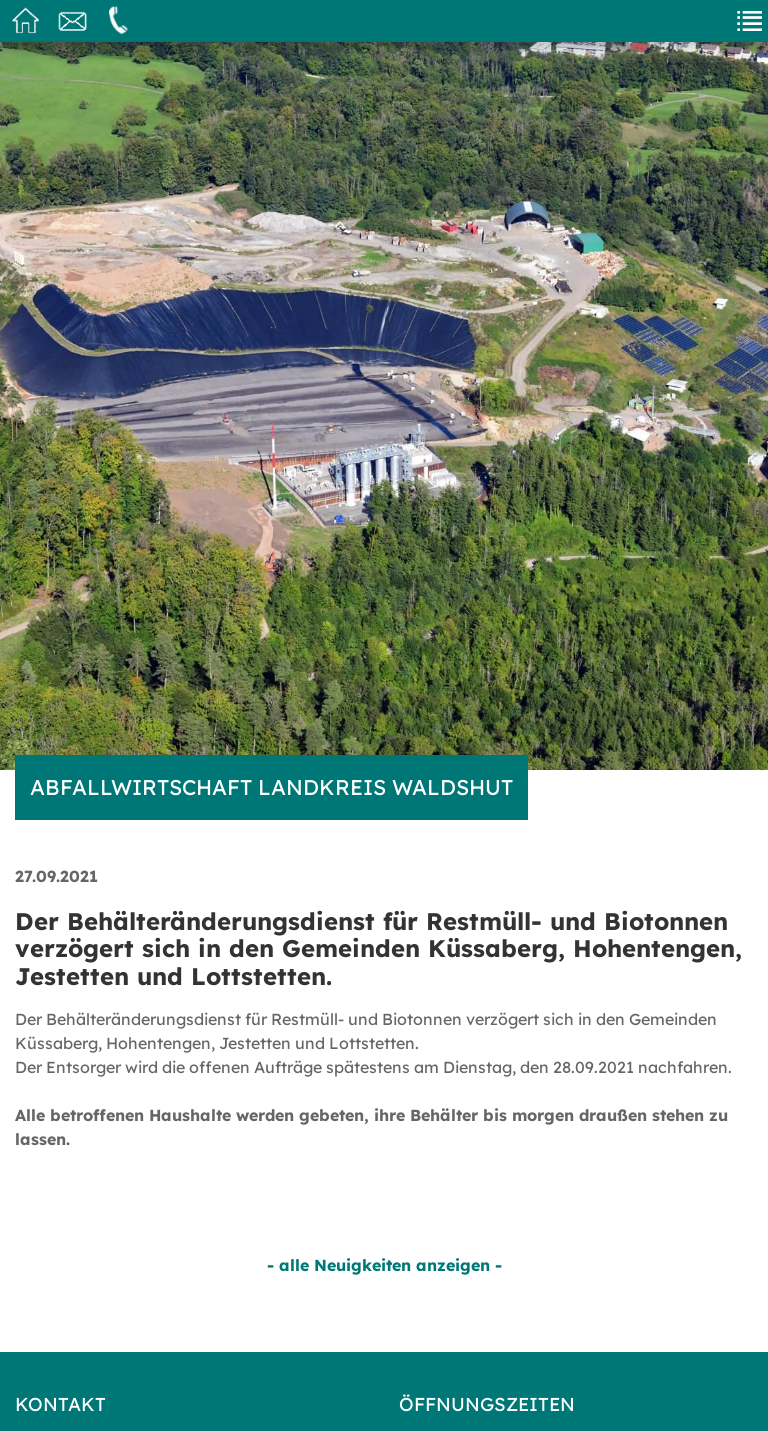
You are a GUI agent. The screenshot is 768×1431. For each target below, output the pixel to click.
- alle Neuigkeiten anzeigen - (384, 1265)
